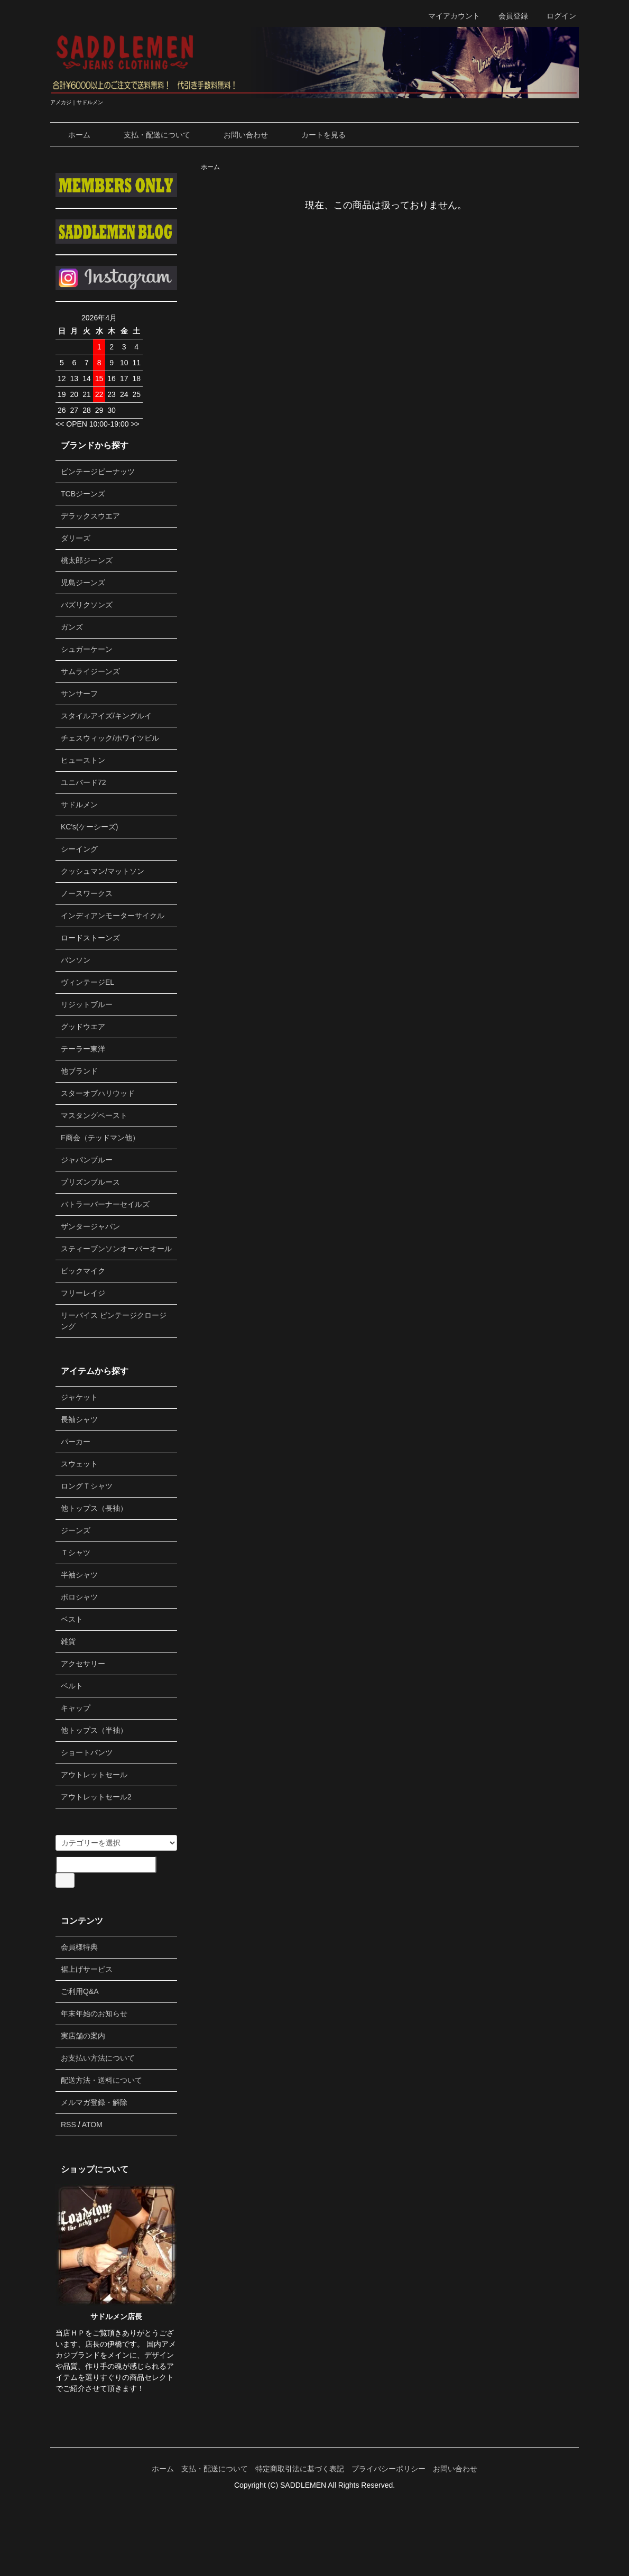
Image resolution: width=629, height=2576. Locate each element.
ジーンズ (75, 1530)
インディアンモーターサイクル (112, 915)
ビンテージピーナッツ (98, 471)
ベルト (72, 1686)
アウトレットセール (94, 1774)
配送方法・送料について (101, 2080)
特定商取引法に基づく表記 (299, 2468)
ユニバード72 (83, 782)
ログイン (555, 16)
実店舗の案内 (83, 2036)
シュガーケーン (87, 649)
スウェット (79, 1464)
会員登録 (507, 16)
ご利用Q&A (80, 1991)
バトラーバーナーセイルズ (105, 1204)
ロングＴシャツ (87, 1486)
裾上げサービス (87, 1969)
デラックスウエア (90, 516)
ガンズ (72, 627)
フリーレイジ (83, 1293)
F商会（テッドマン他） (100, 1137)
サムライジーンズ (90, 671)
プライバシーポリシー (389, 2468)
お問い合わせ (238, 135)
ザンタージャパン (90, 1226)
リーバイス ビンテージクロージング (113, 1321)
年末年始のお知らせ (94, 2013)
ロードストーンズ (90, 938)
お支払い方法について (98, 2058)
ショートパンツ (87, 1752)
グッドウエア (83, 1026)
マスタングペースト (94, 1115)
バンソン (75, 960)
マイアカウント (448, 16)
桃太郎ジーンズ (87, 560)
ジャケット (79, 1397)
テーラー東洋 (83, 1049)
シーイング (79, 849)
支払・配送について (149, 135)
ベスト (72, 1619)
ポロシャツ (79, 1597)
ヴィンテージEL (87, 982)
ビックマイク (83, 1271)
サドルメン (79, 804)
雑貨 (68, 1641)
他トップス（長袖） (94, 1508)
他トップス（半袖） (94, 1730)
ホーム (71, 135)
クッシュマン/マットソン (102, 871)
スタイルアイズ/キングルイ (106, 716)
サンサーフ (79, 693)
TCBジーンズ (83, 494)
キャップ (75, 1708)
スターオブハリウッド (98, 1093)
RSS (68, 2124)
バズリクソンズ (87, 605)
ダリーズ (75, 538)
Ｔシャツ (75, 1552)
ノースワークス (87, 893)
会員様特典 (79, 1947)
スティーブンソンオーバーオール (116, 1248)
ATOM (92, 2124)
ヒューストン (83, 760)
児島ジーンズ (83, 582)
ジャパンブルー (87, 1160)
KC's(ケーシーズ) (89, 827)
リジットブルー (87, 1004)
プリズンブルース (90, 1182)
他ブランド (79, 1071)
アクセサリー (83, 1663)
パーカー (75, 1441)
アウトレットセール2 (96, 1797)
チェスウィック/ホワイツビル (110, 738)
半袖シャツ (79, 1575)
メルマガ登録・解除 (94, 2102)
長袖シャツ (79, 1419)
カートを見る (316, 135)
